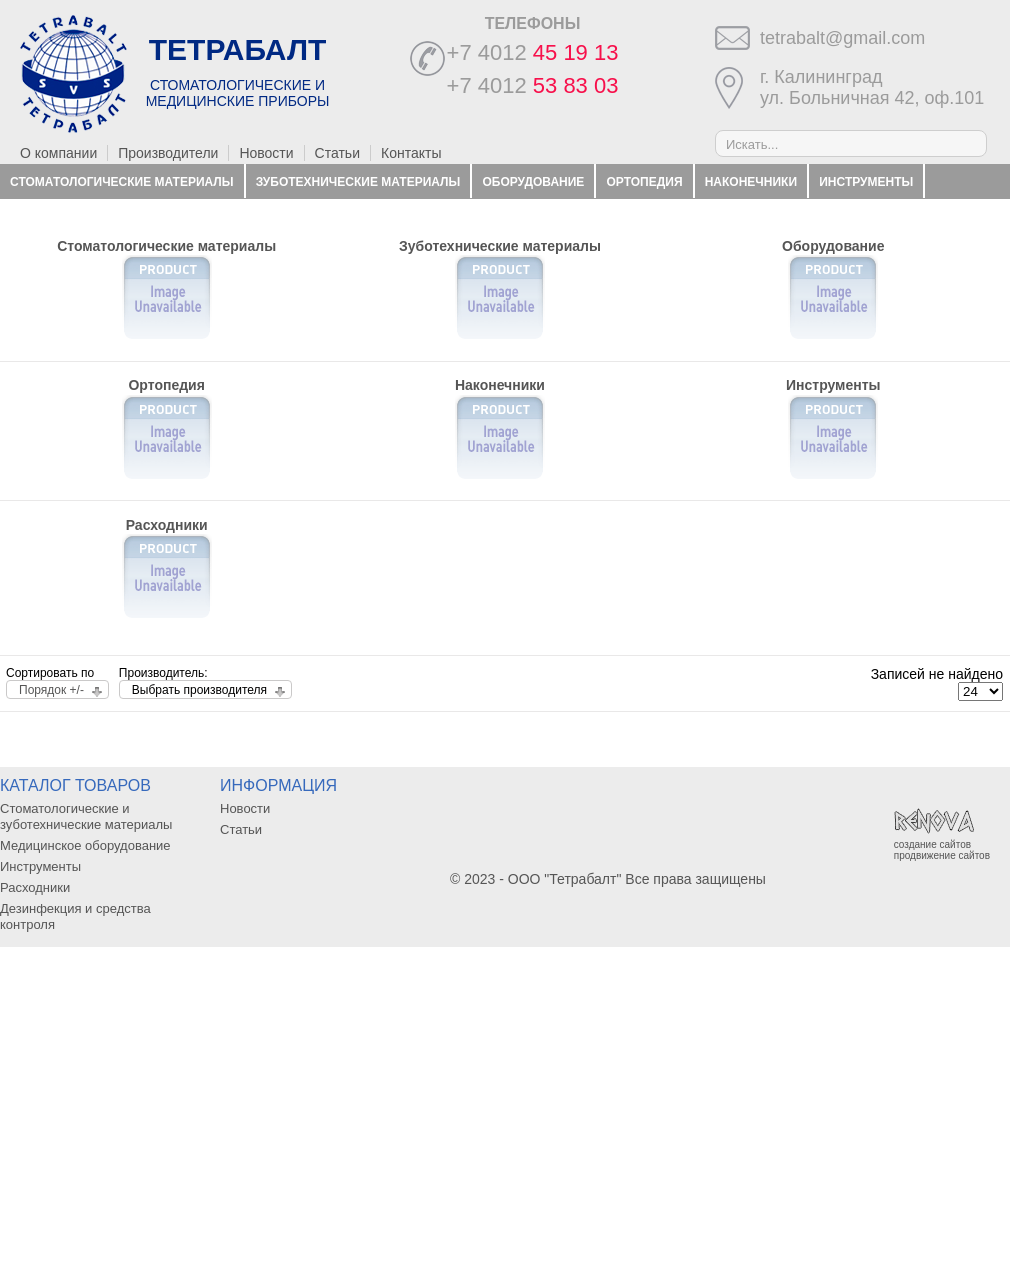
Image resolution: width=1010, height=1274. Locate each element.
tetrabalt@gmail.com (842, 38)
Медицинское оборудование (85, 845)
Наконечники (751, 182)
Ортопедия (645, 182)
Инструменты (866, 182)
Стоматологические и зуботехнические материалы (86, 816)
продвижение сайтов (942, 855)
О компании (58, 153)
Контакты (411, 153)
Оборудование (533, 182)
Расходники (51, 216)
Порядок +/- (51, 690)
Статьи (337, 153)
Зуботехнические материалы (358, 182)
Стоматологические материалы (121, 182)
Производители (168, 153)
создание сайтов (932, 844)
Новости (266, 153)
